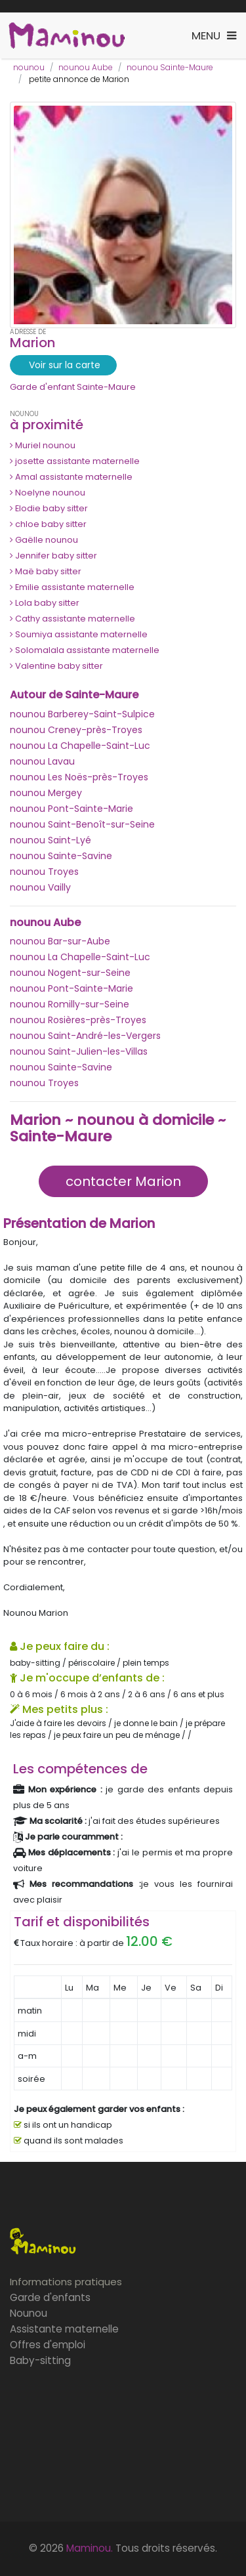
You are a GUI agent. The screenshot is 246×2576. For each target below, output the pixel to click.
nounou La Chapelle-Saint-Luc (80, 745)
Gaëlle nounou (44, 539)
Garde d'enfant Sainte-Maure (73, 386)
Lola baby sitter (44, 602)
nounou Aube (85, 67)
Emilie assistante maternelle (72, 587)
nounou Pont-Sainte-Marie (71, 808)
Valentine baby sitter (56, 665)
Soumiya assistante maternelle (79, 634)
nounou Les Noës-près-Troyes (79, 777)
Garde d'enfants (50, 2297)
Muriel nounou (42, 445)
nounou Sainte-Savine (61, 855)
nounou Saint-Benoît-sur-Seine (82, 824)
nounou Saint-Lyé (50, 840)
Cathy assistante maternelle (72, 618)
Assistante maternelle (64, 2329)
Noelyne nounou (47, 492)
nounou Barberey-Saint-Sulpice (82, 714)
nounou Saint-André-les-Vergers (85, 1035)
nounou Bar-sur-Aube (60, 941)
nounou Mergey (46, 792)
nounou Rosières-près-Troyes (78, 1019)
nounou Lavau (42, 761)
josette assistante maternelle (75, 461)
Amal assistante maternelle (71, 476)
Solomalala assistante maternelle (84, 650)
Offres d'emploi (47, 2345)
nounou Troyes (44, 871)
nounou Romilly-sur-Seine (69, 1004)
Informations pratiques (66, 2282)
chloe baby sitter (48, 524)
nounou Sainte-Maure (170, 67)
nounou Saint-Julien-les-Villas (79, 1051)
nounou (29, 67)
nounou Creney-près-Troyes (76, 729)
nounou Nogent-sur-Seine (70, 972)
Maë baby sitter (45, 571)
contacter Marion (123, 1181)
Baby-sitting (40, 2360)
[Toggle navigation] (213, 36)
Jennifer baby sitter (53, 555)
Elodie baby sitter (49, 508)
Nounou (28, 2313)
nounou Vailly (40, 887)
